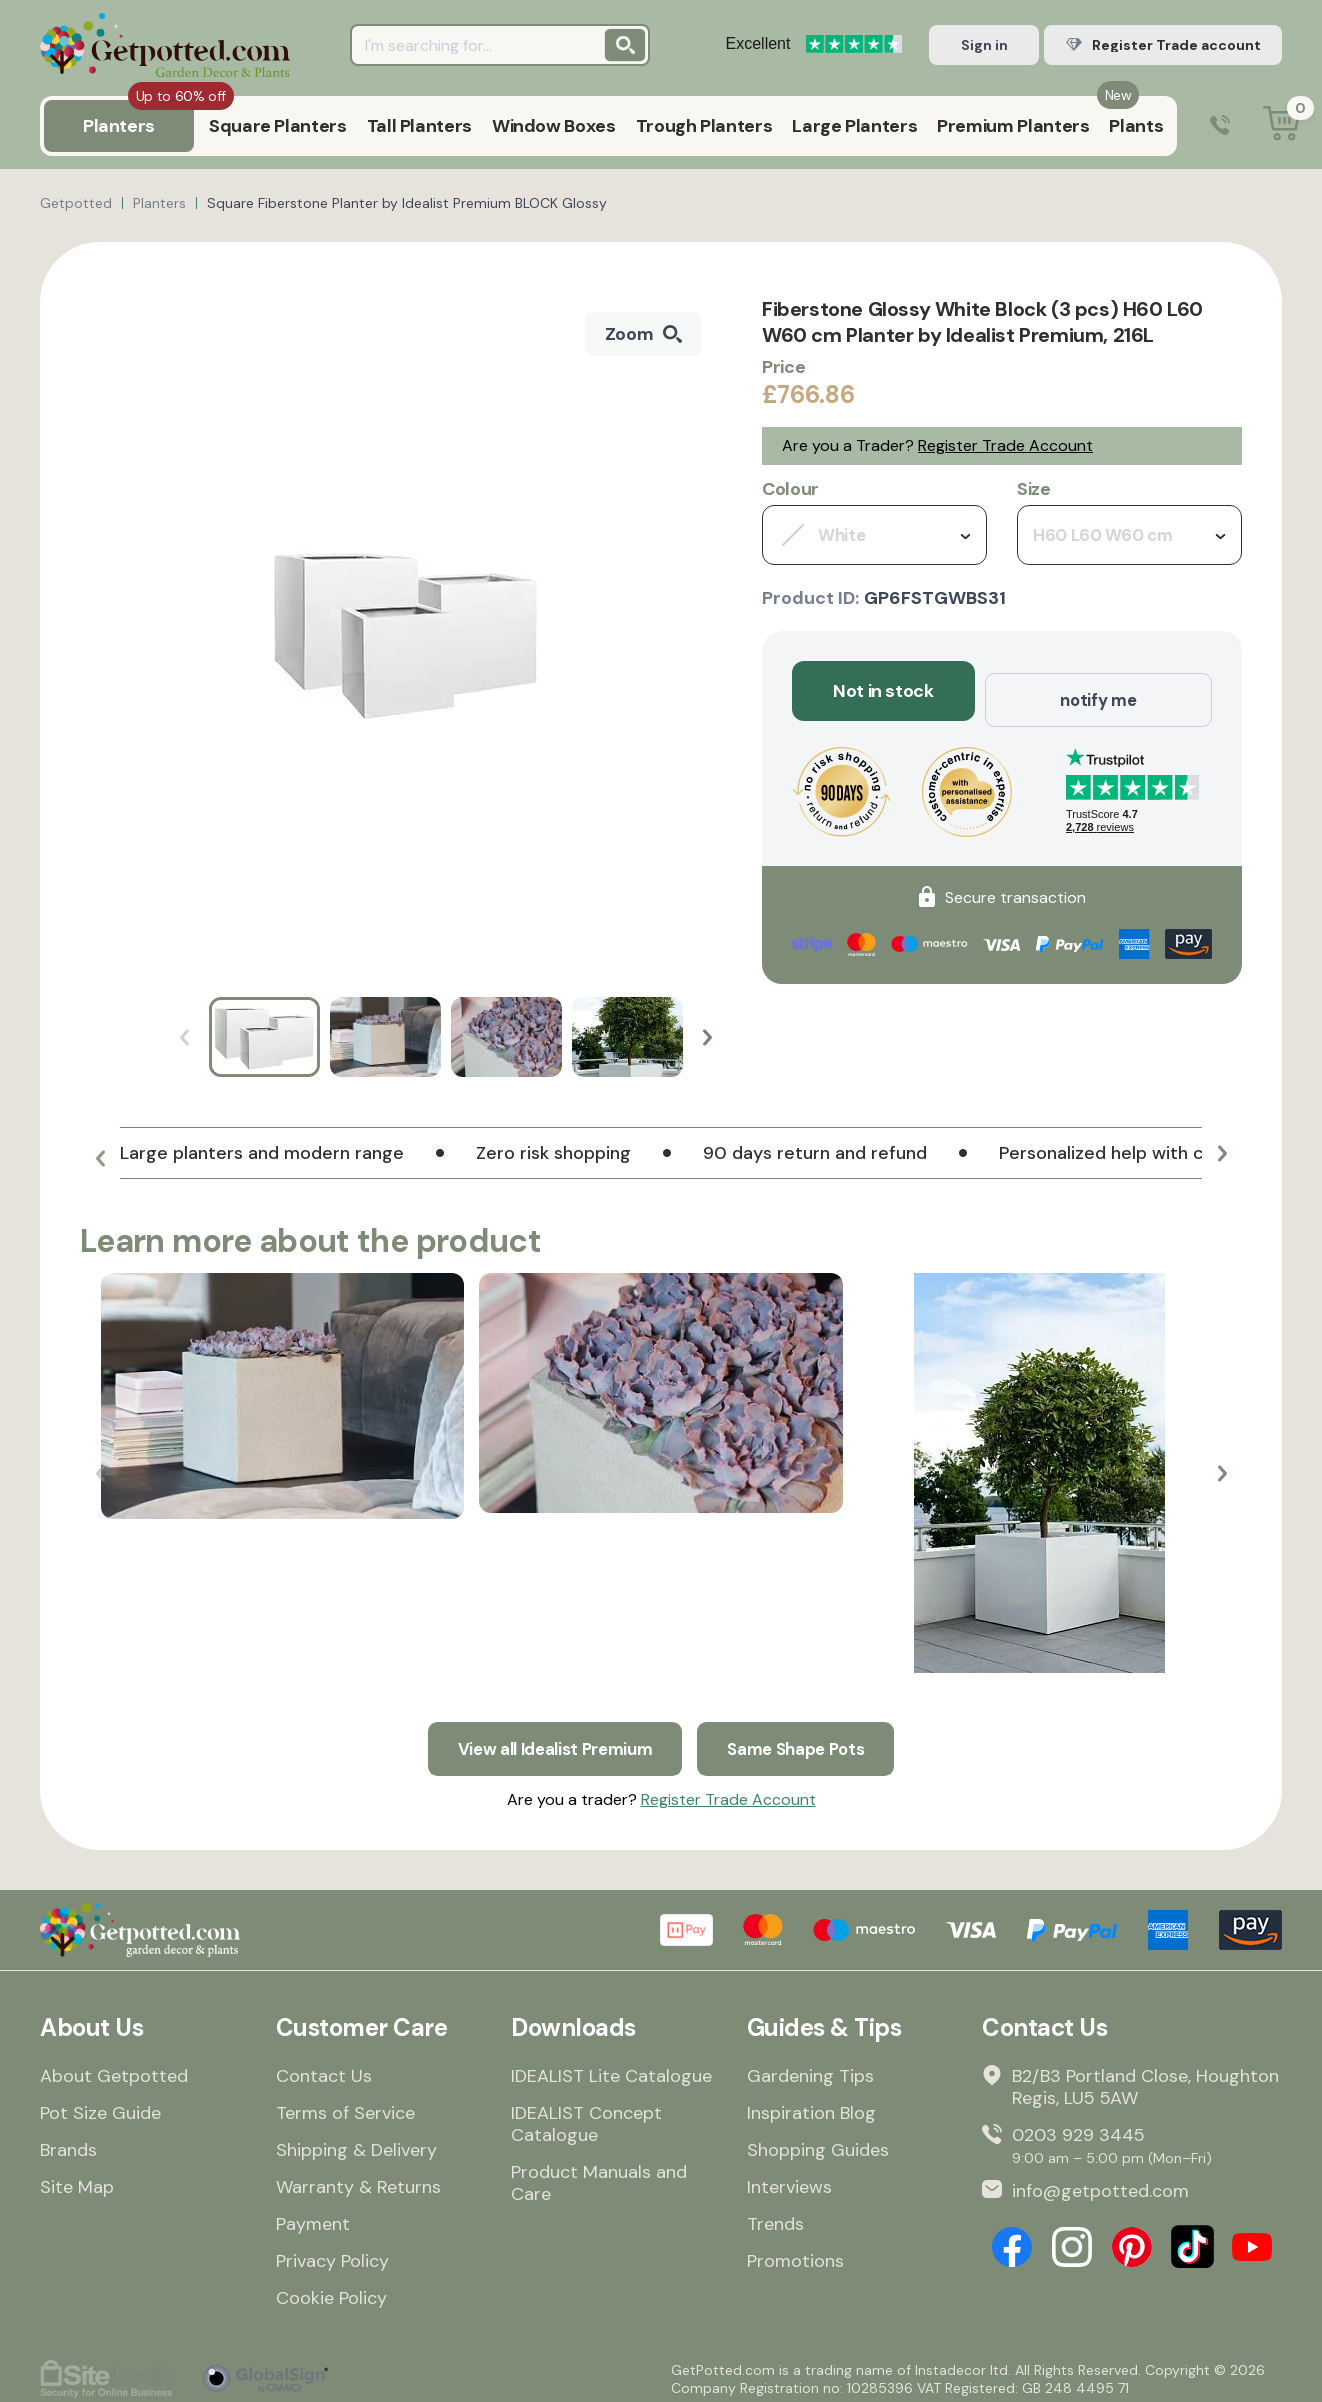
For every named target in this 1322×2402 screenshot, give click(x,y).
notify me (1098, 691)
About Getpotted (114, 2069)
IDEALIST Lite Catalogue (611, 2069)
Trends (775, 2217)
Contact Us (324, 2069)
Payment (313, 2217)
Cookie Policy (331, 2291)
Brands (68, 2143)
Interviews (789, 2180)
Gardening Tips (810, 2069)
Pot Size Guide (100, 2106)
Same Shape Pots (805, 1740)
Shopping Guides (818, 2143)
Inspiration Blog (811, 2106)
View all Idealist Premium (550, 1740)
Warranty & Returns (358, 2180)
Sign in (984, 45)
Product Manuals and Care (599, 2176)
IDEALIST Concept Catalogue (586, 2117)
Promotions (795, 2254)
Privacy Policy (332, 2254)
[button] (707, 1037)
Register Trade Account (1005, 445)
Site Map (77, 2180)
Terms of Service (345, 2106)
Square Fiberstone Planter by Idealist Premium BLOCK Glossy (407, 203)
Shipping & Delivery (356, 2143)
